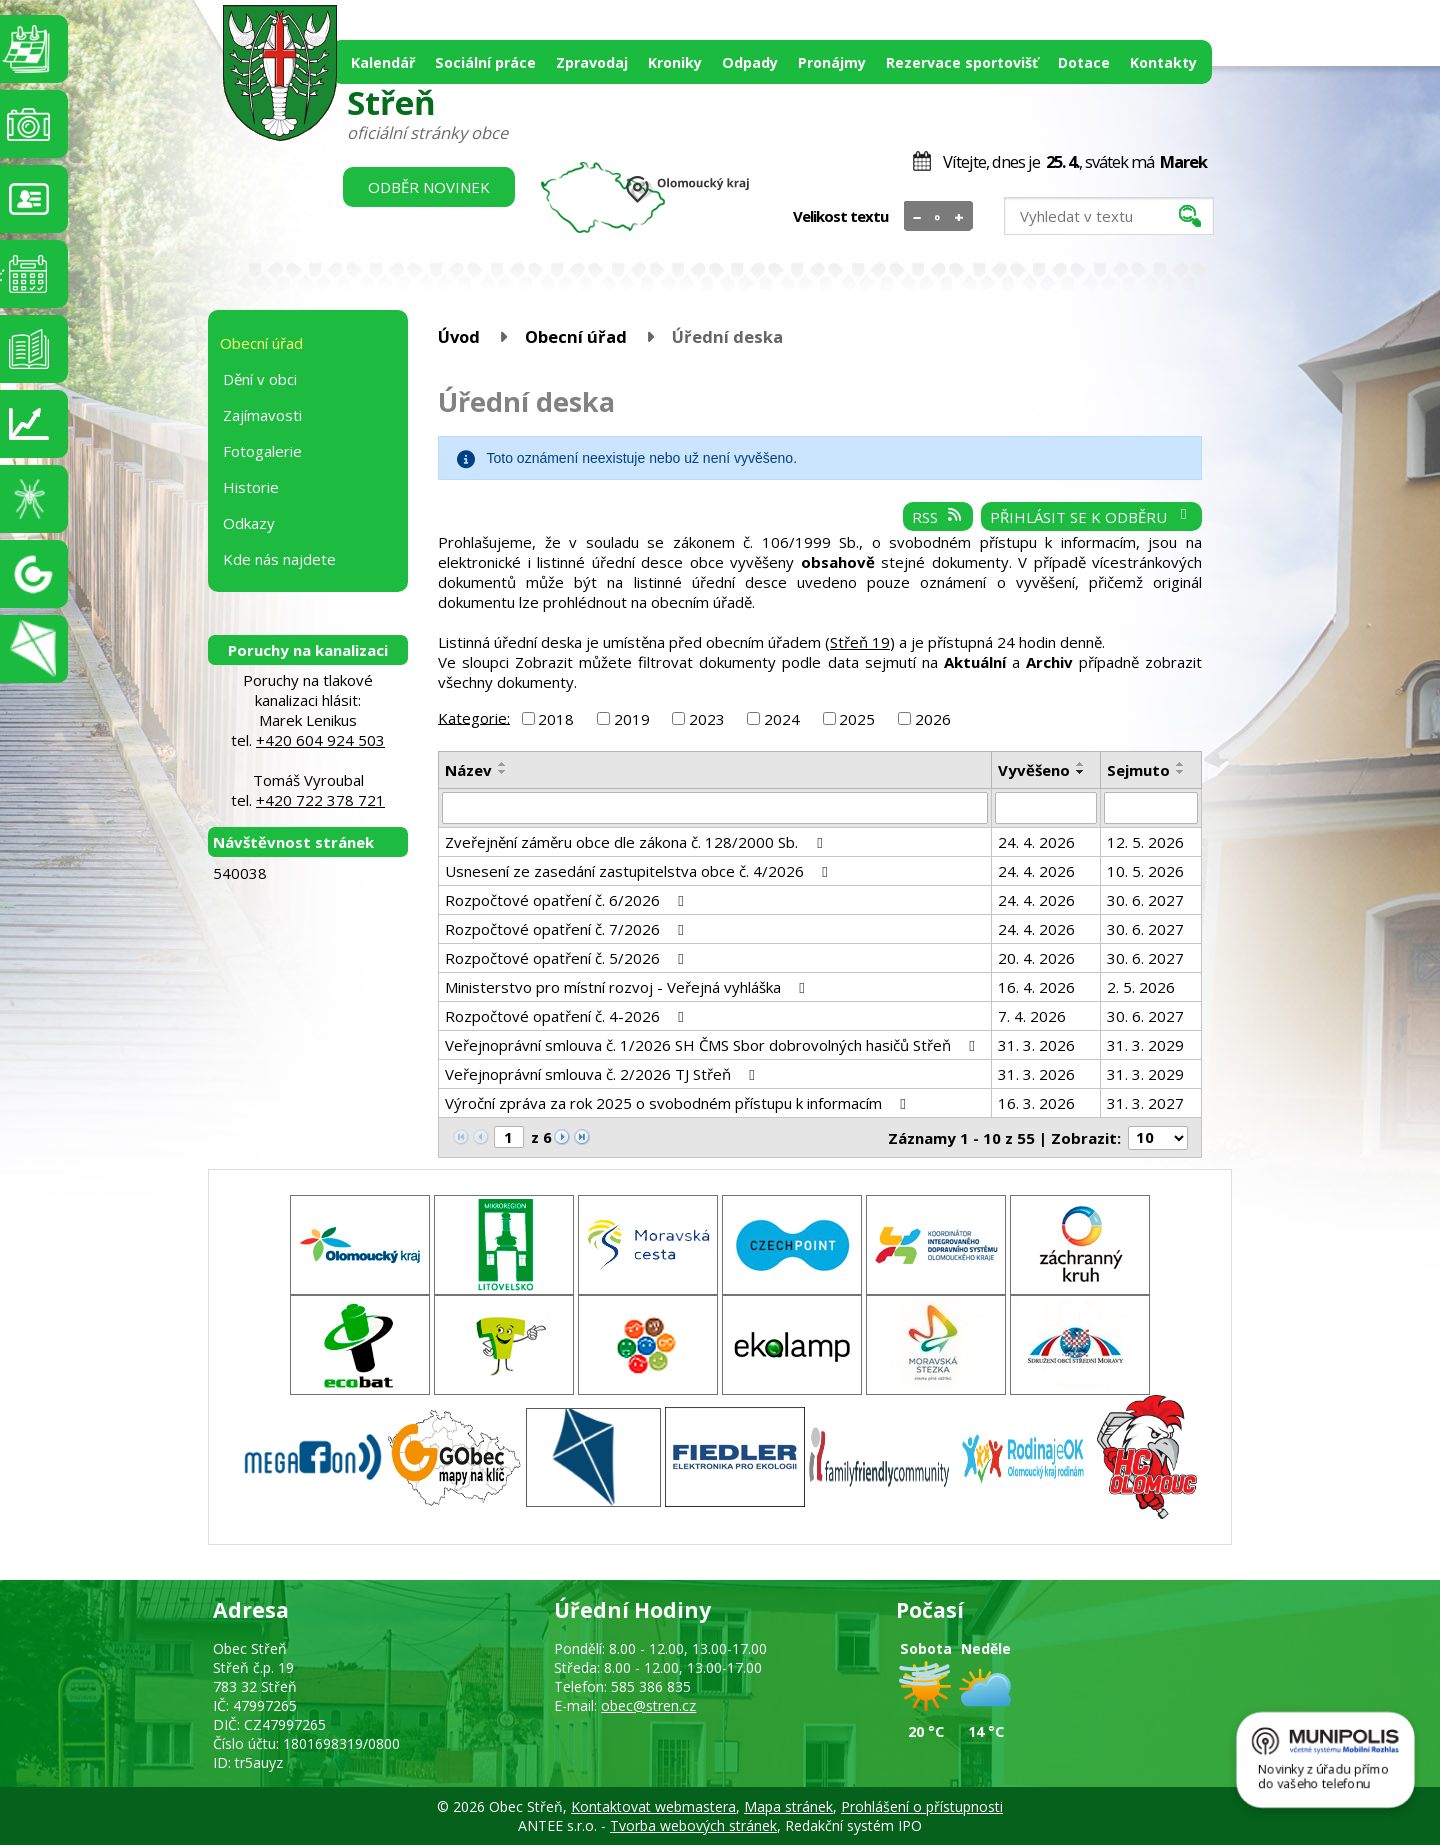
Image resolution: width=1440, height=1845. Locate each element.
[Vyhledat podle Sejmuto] (1151, 808)
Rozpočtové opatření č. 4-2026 (567, 1016)
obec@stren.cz (648, 1705)
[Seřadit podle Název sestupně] (503, 772)
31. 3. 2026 (1036, 1045)
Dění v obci (260, 379)
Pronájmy (832, 62)
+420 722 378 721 (320, 800)
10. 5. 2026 (1145, 871)
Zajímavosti (262, 415)
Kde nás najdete (279, 559)
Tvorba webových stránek (693, 1825)
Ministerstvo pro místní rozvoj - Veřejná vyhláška (628, 987)
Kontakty (1163, 62)
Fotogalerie (262, 451)
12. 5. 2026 (1145, 842)
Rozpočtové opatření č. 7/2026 (567, 929)
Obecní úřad (576, 336)
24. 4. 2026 (1036, 842)
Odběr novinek (429, 187)
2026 (933, 719)
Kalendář (383, 62)
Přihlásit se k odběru (1091, 517)
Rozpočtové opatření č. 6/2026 (567, 900)
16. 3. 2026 (1036, 1103)
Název (468, 770)
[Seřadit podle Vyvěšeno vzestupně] (1081, 764)
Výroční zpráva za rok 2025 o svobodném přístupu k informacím (678, 1103)
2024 (782, 719)
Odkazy (249, 523)
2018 (556, 719)
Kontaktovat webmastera (653, 1806)
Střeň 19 (860, 642)
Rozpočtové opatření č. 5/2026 (567, 958)
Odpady (750, 62)
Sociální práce (485, 62)
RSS (938, 517)
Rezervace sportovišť (962, 62)
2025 (857, 719)
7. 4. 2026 (1032, 1016)
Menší (917, 217)
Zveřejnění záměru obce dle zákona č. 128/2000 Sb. (636, 842)
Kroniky (675, 62)
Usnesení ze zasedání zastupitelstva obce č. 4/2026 (639, 871)
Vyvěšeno (1034, 770)
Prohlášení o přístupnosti (922, 1806)
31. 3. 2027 (1145, 1103)
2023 (707, 719)
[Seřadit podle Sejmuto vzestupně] (1181, 764)
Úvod (459, 336)
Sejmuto (1138, 770)
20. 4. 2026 (1036, 958)
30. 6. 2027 (1145, 900)
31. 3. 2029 (1145, 1045)
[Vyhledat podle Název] (715, 808)
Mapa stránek (788, 1806)
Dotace (1084, 62)
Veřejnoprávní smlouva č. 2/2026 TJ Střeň (603, 1074)
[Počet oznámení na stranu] (1158, 1138)
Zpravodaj (592, 62)
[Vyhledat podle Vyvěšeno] (1046, 808)
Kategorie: (474, 717)
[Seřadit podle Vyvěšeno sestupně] (1081, 772)
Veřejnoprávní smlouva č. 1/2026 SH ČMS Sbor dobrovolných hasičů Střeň (713, 1045)
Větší (959, 217)
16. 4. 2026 (1036, 987)
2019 (632, 719)
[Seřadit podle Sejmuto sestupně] (1181, 772)
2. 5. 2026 (1141, 987)
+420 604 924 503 (320, 740)
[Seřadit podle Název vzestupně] (503, 764)
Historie (251, 487)
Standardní (938, 217)
